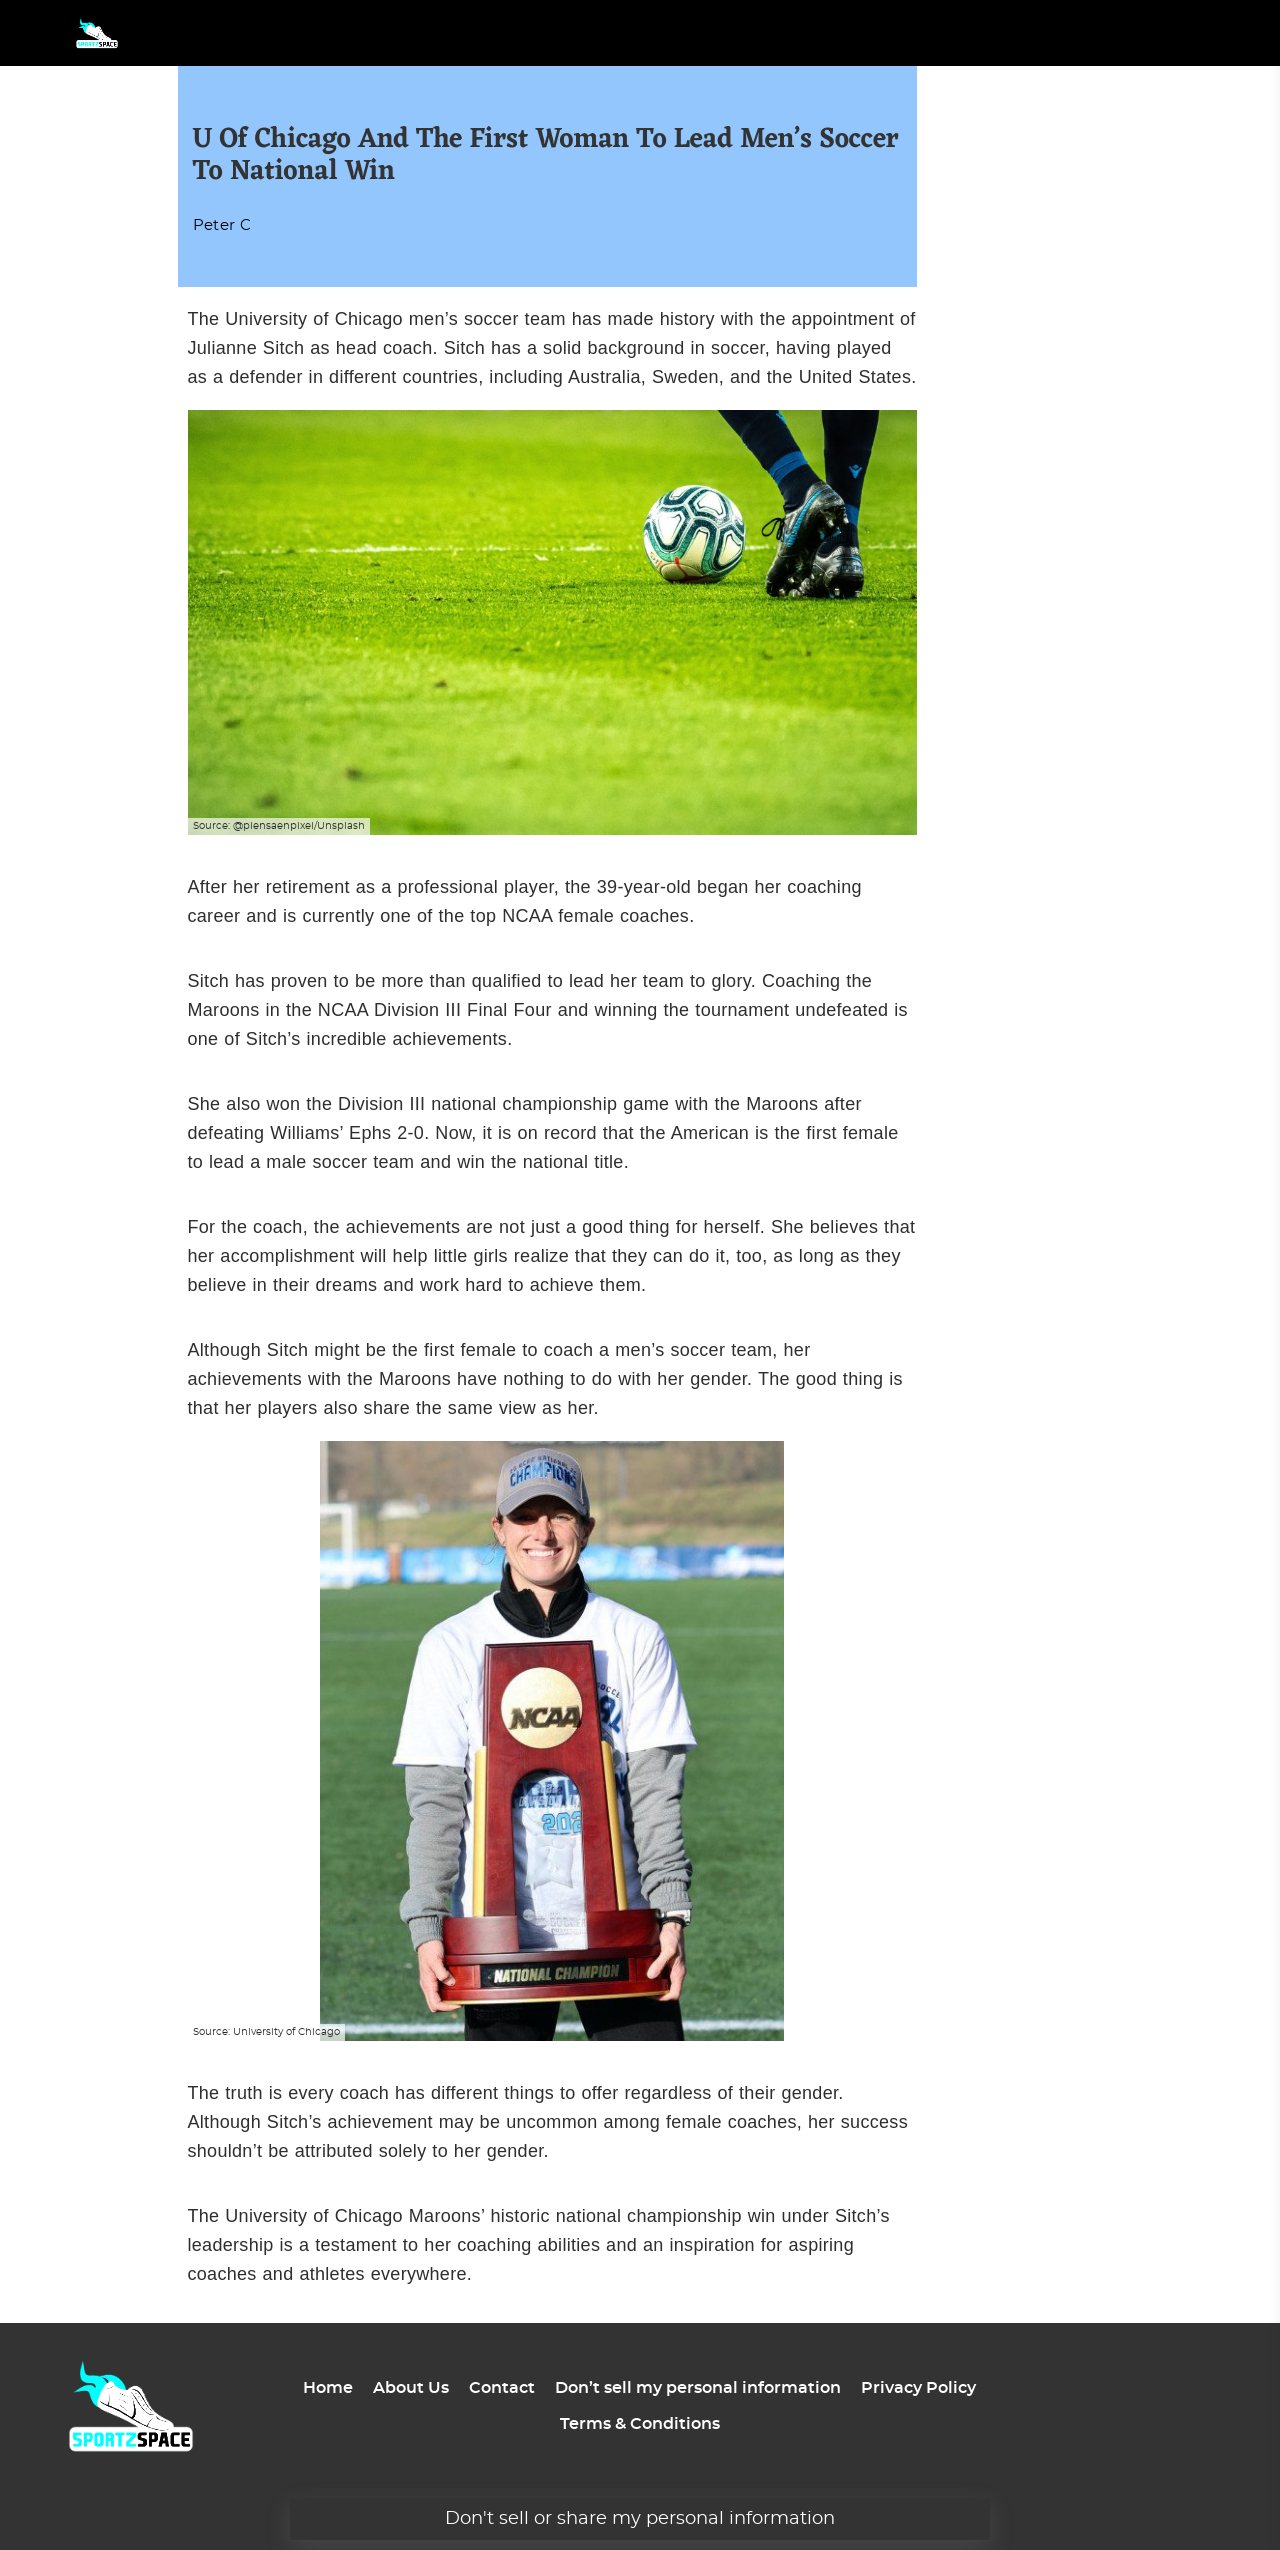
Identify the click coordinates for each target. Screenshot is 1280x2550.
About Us (411, 2388)
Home (328, 2388)
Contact (502, 2388)
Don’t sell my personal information (698, 2388)
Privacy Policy (918, 2388)
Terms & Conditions (640, 2424)
